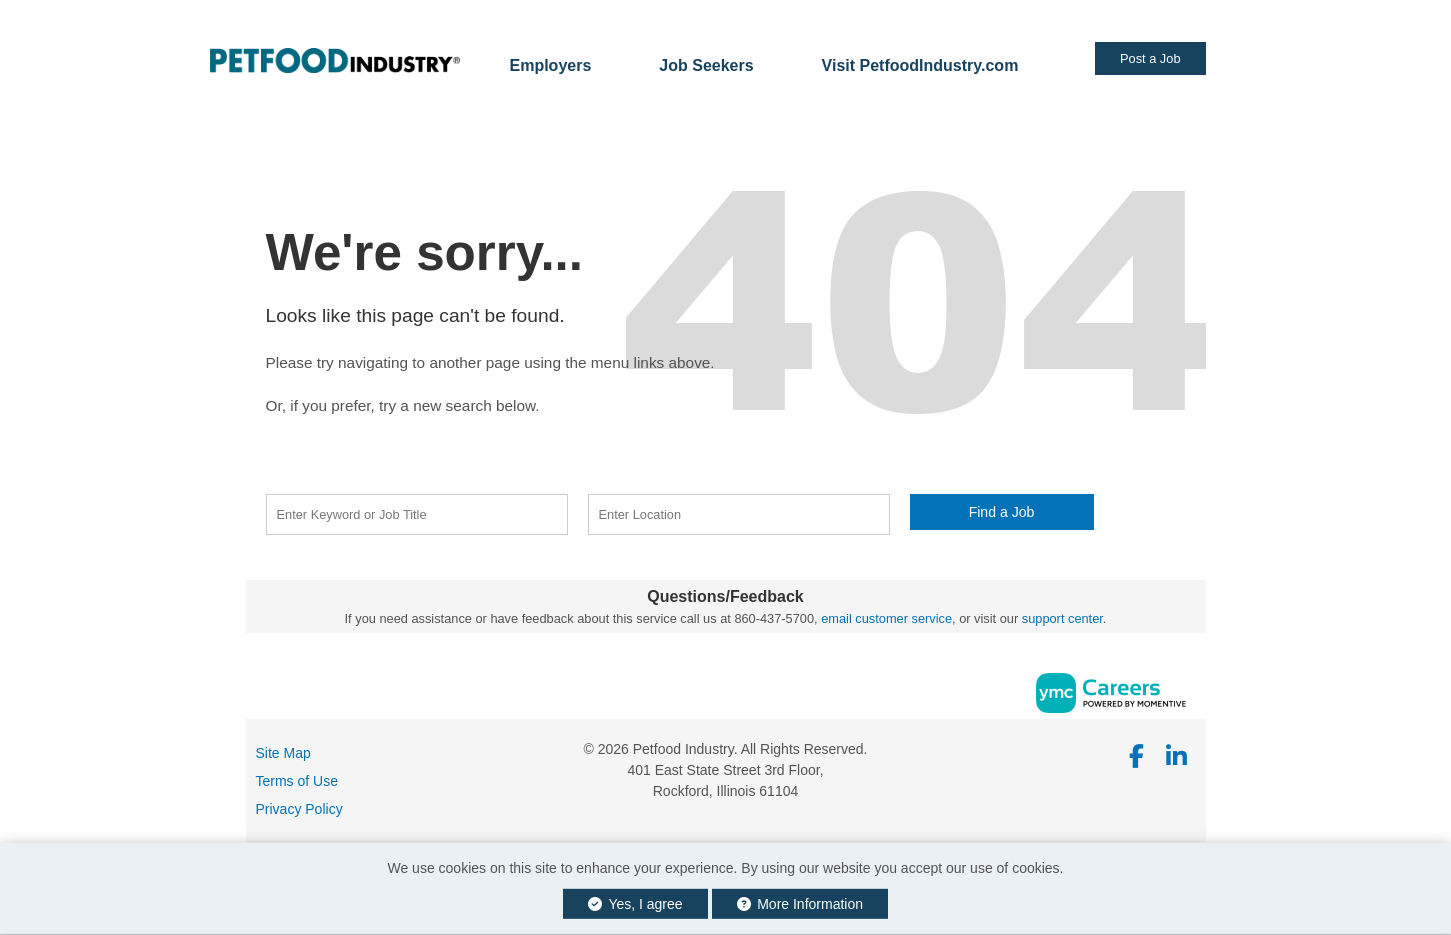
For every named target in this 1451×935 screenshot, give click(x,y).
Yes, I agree (635, 904)
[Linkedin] (1176, 756)
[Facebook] (1137, 756)
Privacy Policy (299, 809)
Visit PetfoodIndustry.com (920, 65)
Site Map (283, 753)
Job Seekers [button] (706, 65)
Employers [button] (551, 65)
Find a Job (1002, 512)
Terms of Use (297, 781)
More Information (800, 904)
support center (1062, 618)
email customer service (886, 618)
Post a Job (1150, 58)
